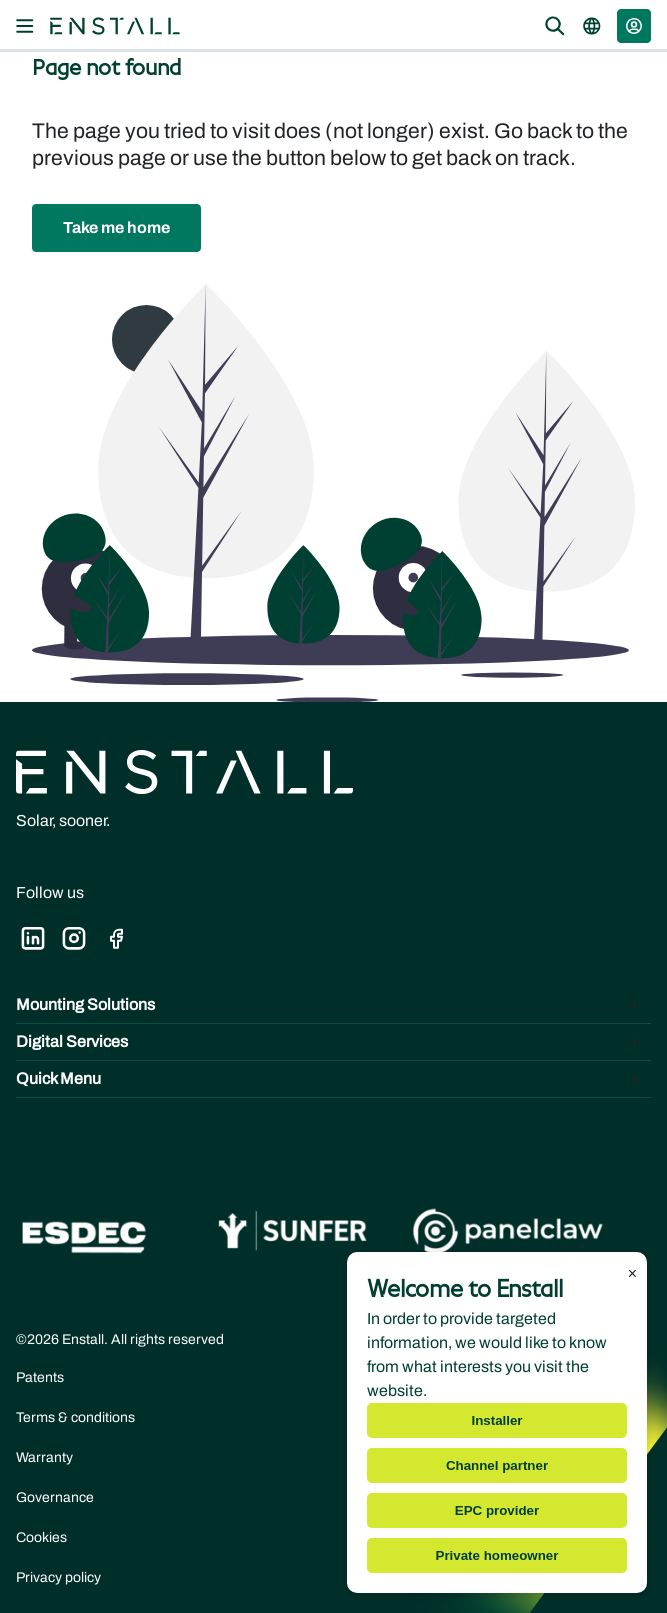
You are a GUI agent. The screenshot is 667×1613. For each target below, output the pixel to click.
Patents (40, 1377)
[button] (634, 26)
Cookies (41, 1537)
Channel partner (497, 1465)
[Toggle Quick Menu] (333, 1079)
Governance (55, 1497)
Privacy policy (58, 1577)
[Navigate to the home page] (115, 26)
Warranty (44, 1457)
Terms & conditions (75, 1417)
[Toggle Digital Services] (333, 1042)
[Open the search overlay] (555, 26)
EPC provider (497, 1510)
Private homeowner (497, 1555)
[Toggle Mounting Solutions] (333, 1005)
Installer (496, 1420)
